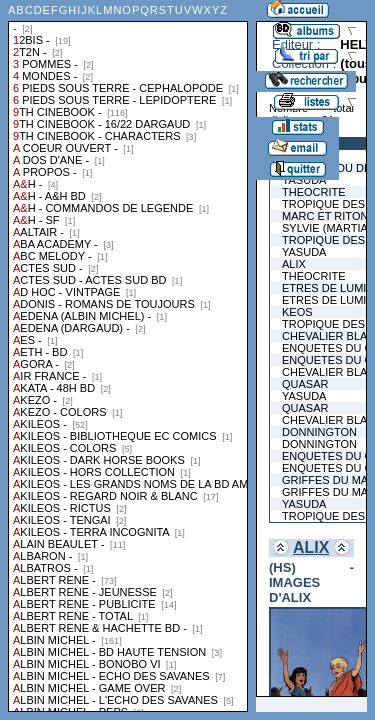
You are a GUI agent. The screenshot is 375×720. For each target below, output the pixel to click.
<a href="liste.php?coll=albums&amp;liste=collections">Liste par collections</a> (128, 356)
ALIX (311, 547)
